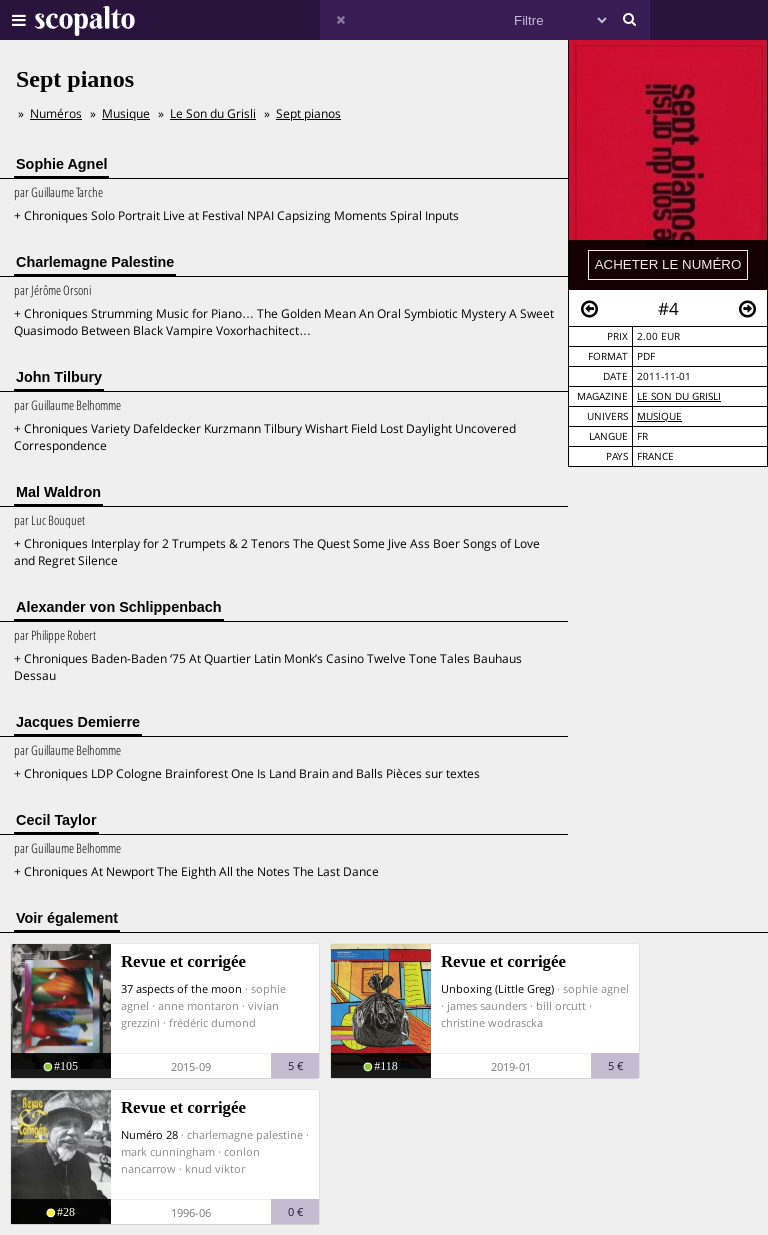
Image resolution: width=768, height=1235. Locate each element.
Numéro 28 (149, 1134)
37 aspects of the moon (181, 988)
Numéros (56, 113)
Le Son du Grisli (679, 396)
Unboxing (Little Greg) (497, 988)
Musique (659, 416)
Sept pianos (308, 113)
